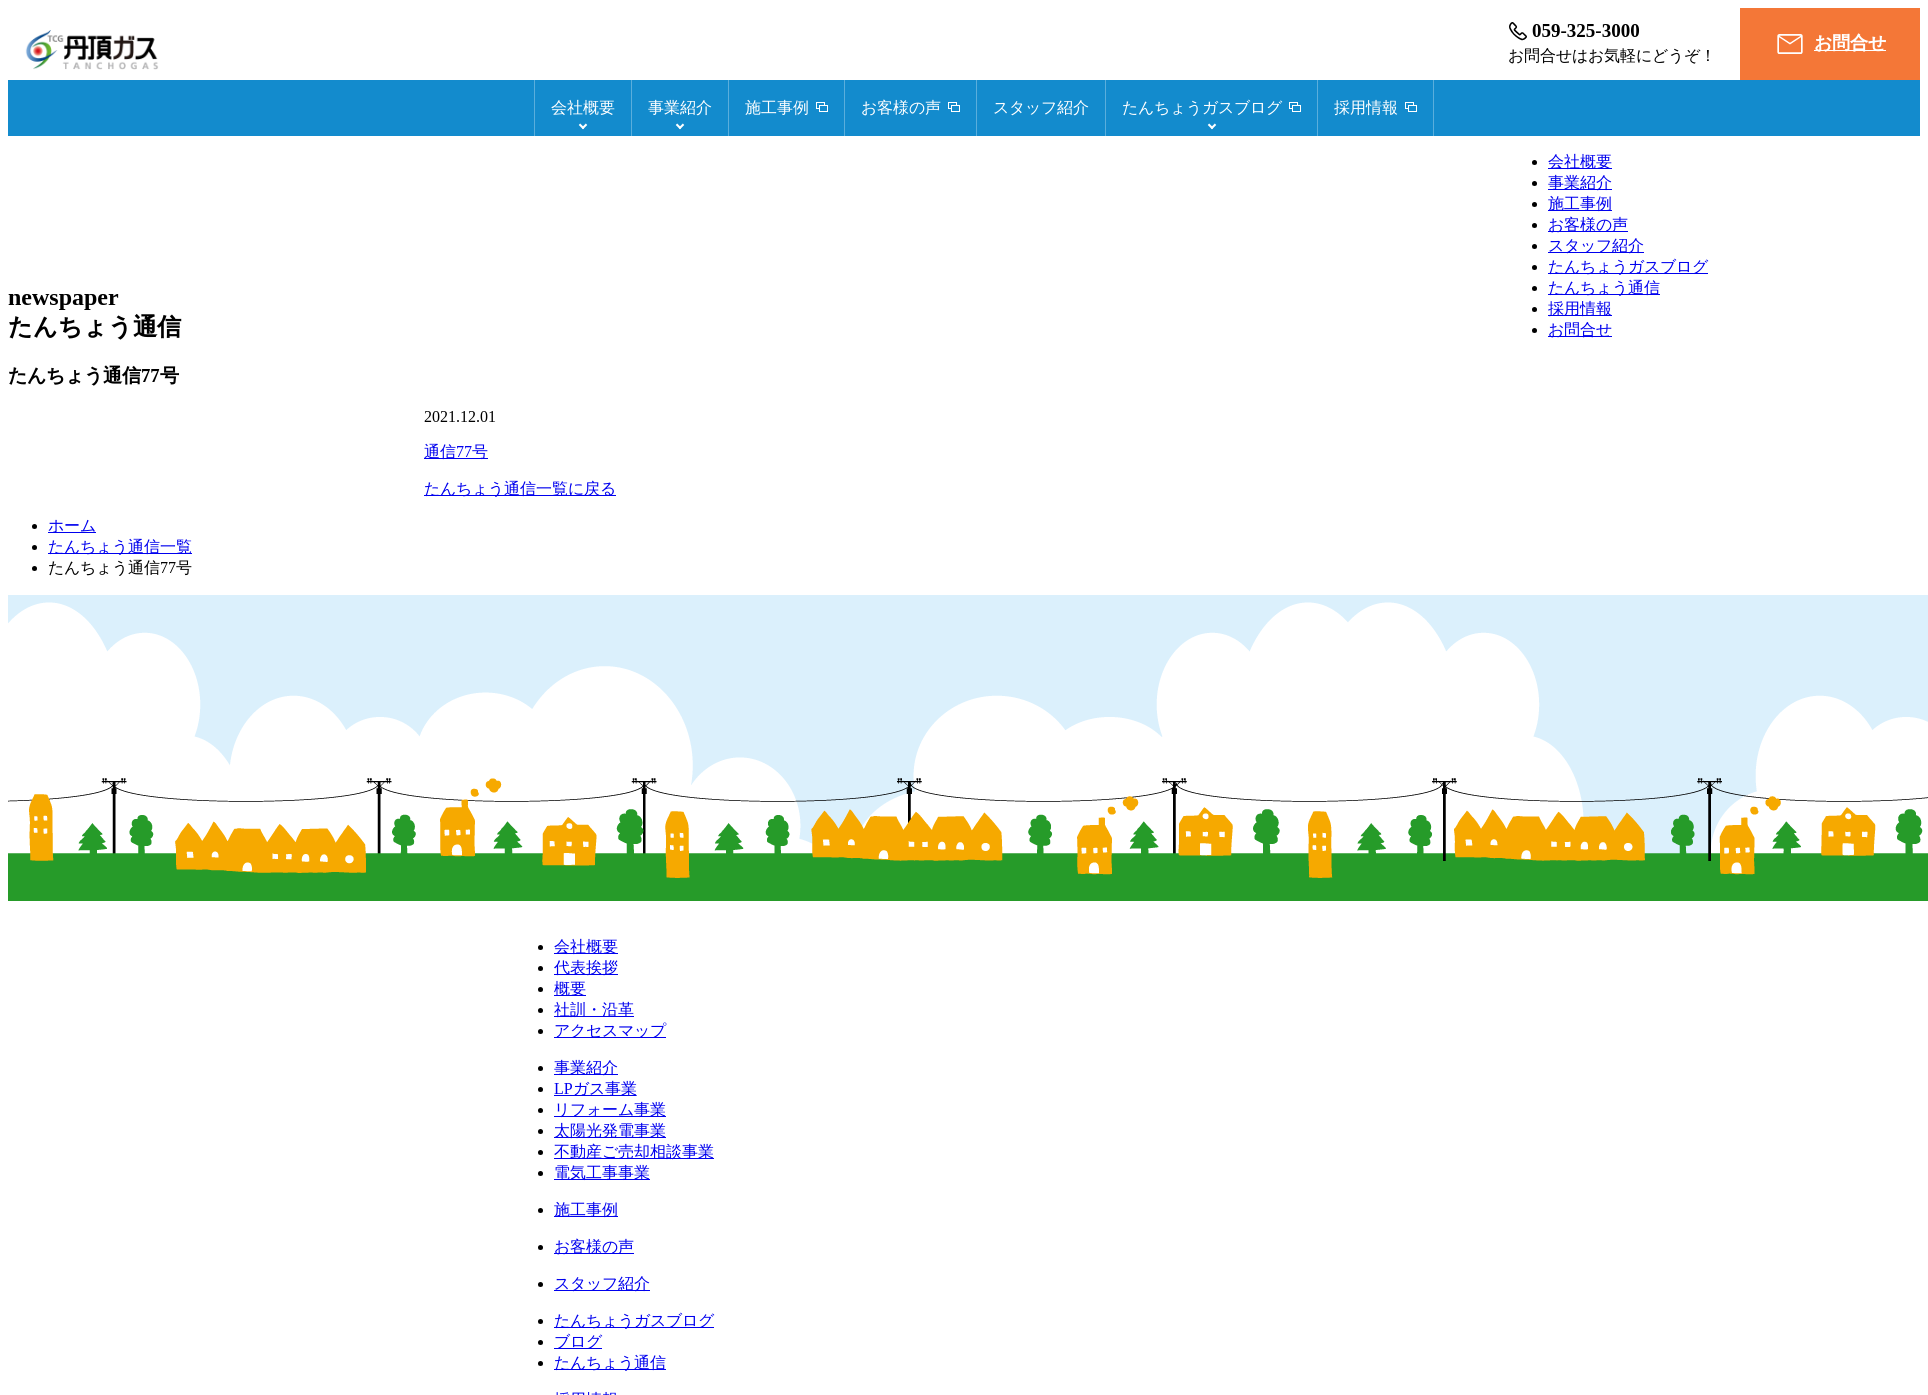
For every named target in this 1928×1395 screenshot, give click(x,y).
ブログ (578, 1341)
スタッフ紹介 (1041, 107)
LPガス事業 (595, 1088)
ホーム (72, 525)
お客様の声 (1588, 224)
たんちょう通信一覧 (120, 546)
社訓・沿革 (594, 1009)
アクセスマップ (610, 1030)
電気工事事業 (602, 1172)
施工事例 (1580, 203)
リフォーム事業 (610, 1109)
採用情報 (1580, 308)
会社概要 (583, 107)
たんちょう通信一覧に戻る (520, 488)
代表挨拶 (586, 967)
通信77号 (456, 451)
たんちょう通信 (1604, 287)
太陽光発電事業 (610, 1130)
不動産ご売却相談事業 (634, 1151)
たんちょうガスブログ (1628, 266)
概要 (570, 988)
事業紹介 (680, 107)
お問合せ (1850, 43)
